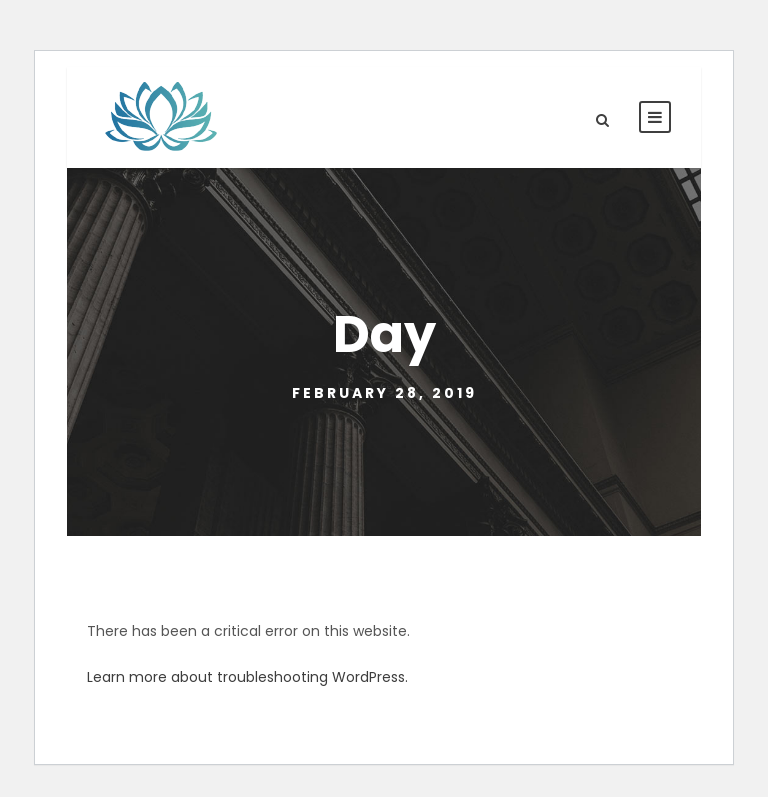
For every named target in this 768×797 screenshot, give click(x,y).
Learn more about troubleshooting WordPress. (247, 677)
